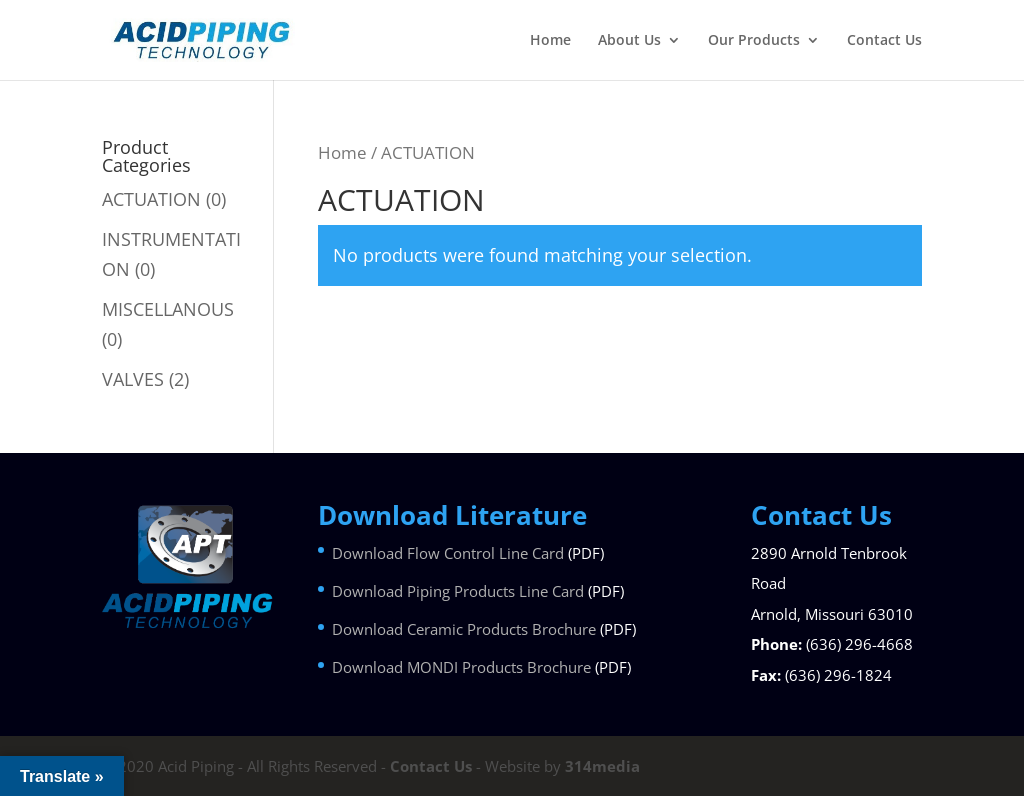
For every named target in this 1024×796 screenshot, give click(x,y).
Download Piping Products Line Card (458, 591)
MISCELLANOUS (168, 309)
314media (602, 766)
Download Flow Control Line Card (448, 553)
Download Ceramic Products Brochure (464, 629)
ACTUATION (151, 199)
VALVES (133, 379)
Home (550, 41)
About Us (629, 41)
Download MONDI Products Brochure (461, 667)
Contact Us (884, 41)
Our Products (754, 41)
